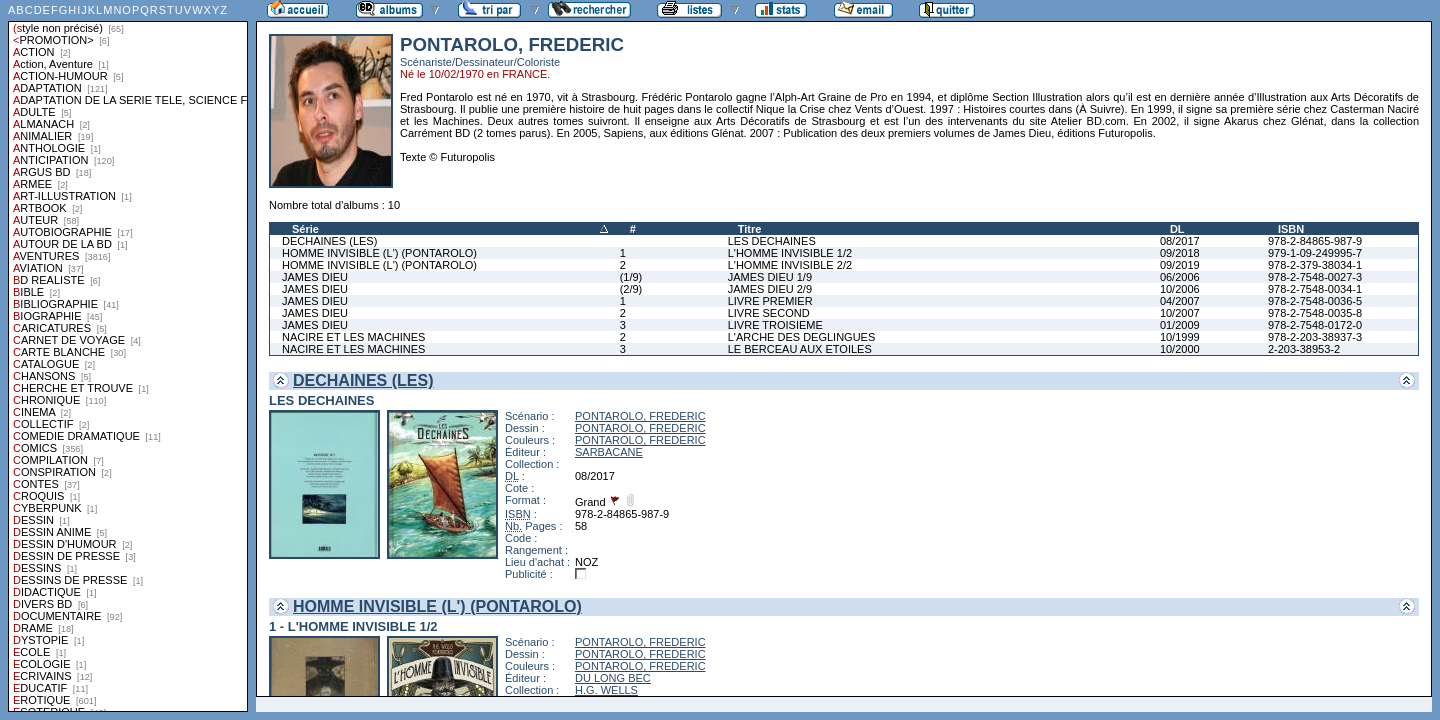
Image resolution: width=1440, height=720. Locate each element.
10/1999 (1180, 337)
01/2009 (1180, 325)
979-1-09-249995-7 (1315, 253)
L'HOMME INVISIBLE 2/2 (790, 265)
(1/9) (631, 277)
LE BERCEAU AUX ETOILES (800, 349)
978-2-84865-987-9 (1315, 241)
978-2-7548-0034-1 (1315, 289)
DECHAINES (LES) (329, 241)
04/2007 (1180, 301)
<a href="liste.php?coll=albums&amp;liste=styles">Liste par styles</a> (128, 356)
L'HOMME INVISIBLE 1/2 (790, 253)
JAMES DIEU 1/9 (770, 277)
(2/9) (631, 289)
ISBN (1291, 229)
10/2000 (1180, 349)
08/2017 (1180, 241)
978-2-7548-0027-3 (1315, 277)
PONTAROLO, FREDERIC (640, 416)
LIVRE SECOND (769, 313)
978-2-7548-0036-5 (1315, 301)
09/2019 (1180, 265)
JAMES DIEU (315, 277)
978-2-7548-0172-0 (1315, 325)
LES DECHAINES (772, 241)
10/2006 (1180, 289)
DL (1177, 229)
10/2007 (1180, 313)
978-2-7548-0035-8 (1315, 313)
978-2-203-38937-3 (1315, 337)
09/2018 (1180, 253)
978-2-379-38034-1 (1315, 265)
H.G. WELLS (606, 690)
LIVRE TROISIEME (775, 325)
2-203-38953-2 (1304, 349)
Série (305, 229)
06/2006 (1180, 277)
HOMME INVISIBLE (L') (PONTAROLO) (379, 253)
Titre (750, 229)
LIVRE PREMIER (770, 301)
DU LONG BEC (613, 678)
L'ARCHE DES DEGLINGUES (802, 337)
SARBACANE (609, 452)
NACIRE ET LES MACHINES (353, 337)
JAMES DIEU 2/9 (770, 289)
